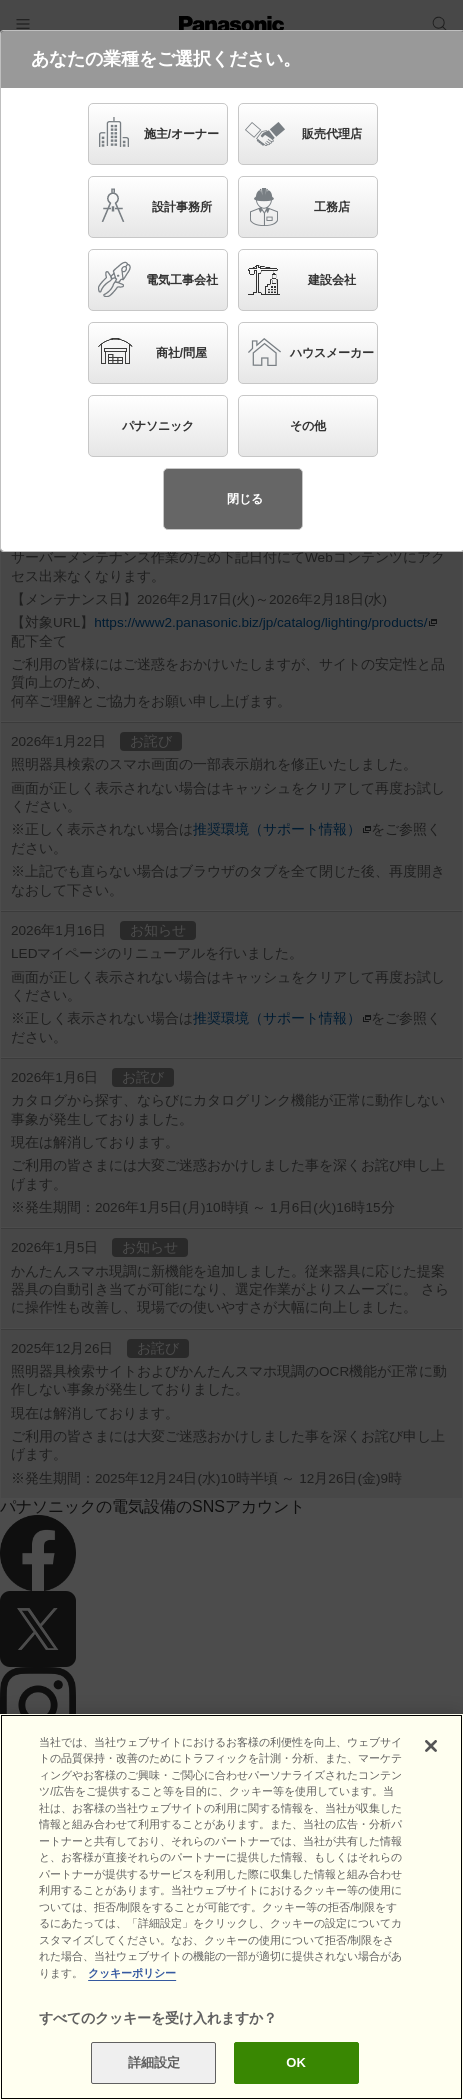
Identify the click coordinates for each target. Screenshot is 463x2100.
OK (296, 2062)
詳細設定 (154, 2062)
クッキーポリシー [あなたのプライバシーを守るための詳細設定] (132, 1973)
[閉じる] (431, 1746)
